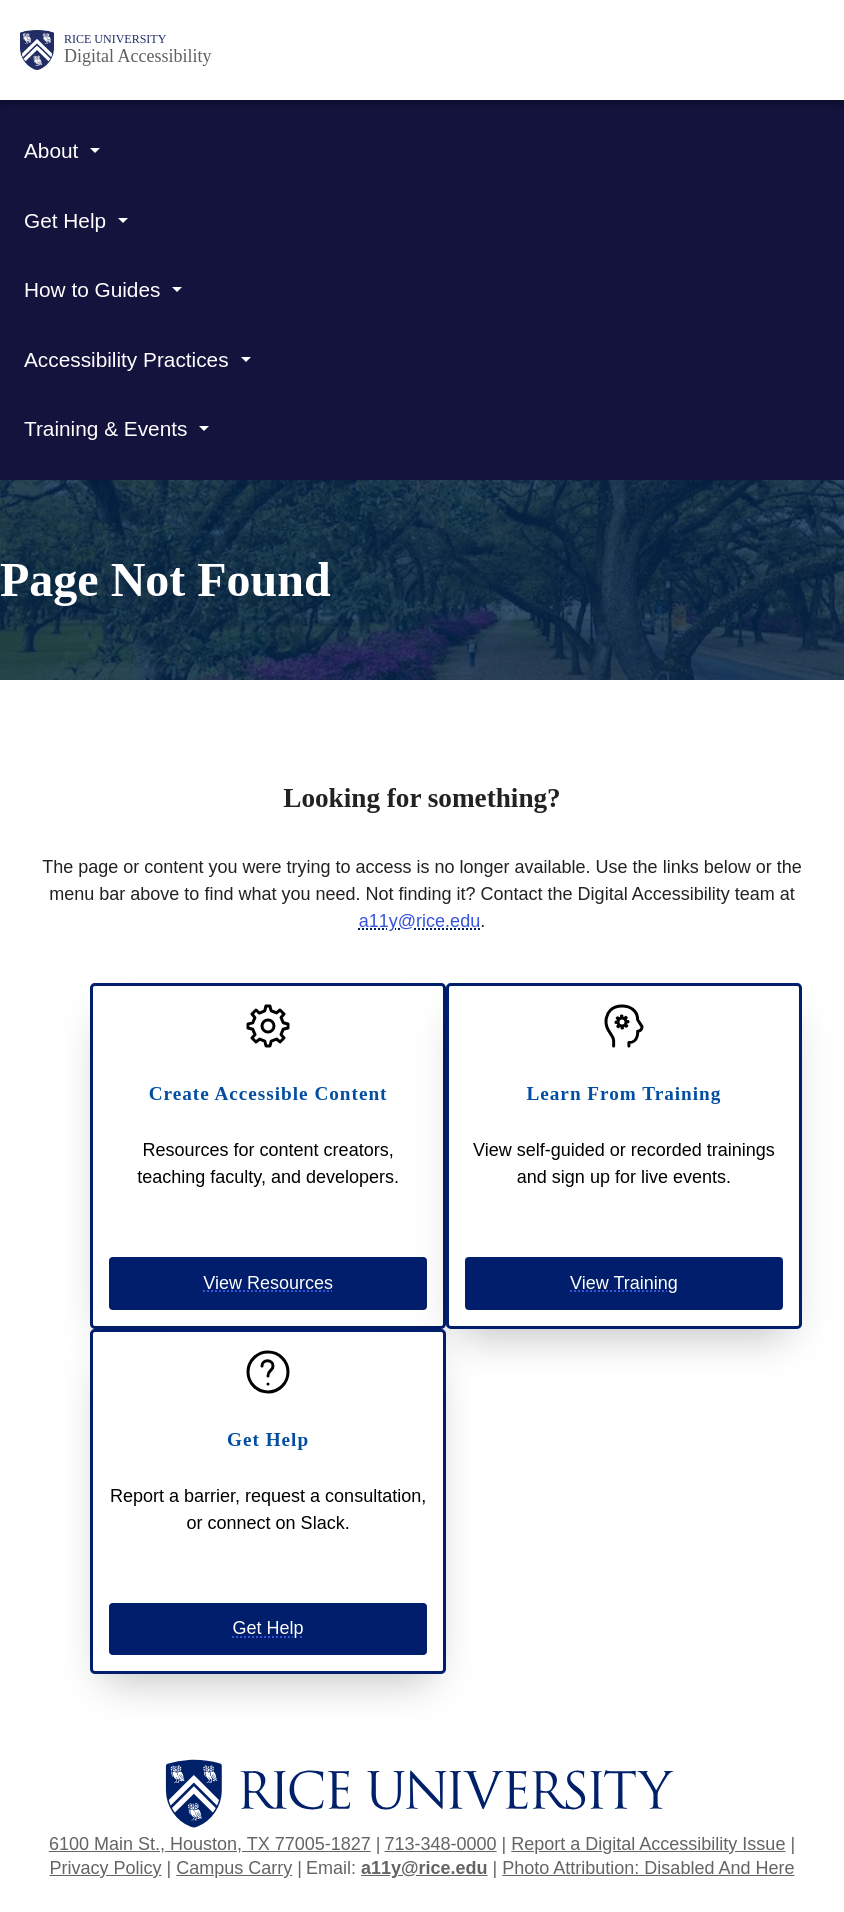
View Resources (268, 1283)
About (51, 150)
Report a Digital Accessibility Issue (648, 1844)
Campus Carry (234, 1868)
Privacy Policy (106, 1868)
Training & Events (105, 428)
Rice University (115, 39)
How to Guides (92, 289)
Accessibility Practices (126, 359)
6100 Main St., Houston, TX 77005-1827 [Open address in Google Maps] (210, 1844)
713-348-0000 (440, 1844)
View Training (624, 1283)
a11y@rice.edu (419, 921)
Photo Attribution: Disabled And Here (648, 1868)
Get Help (65, 220)
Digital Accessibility (137, 56)
